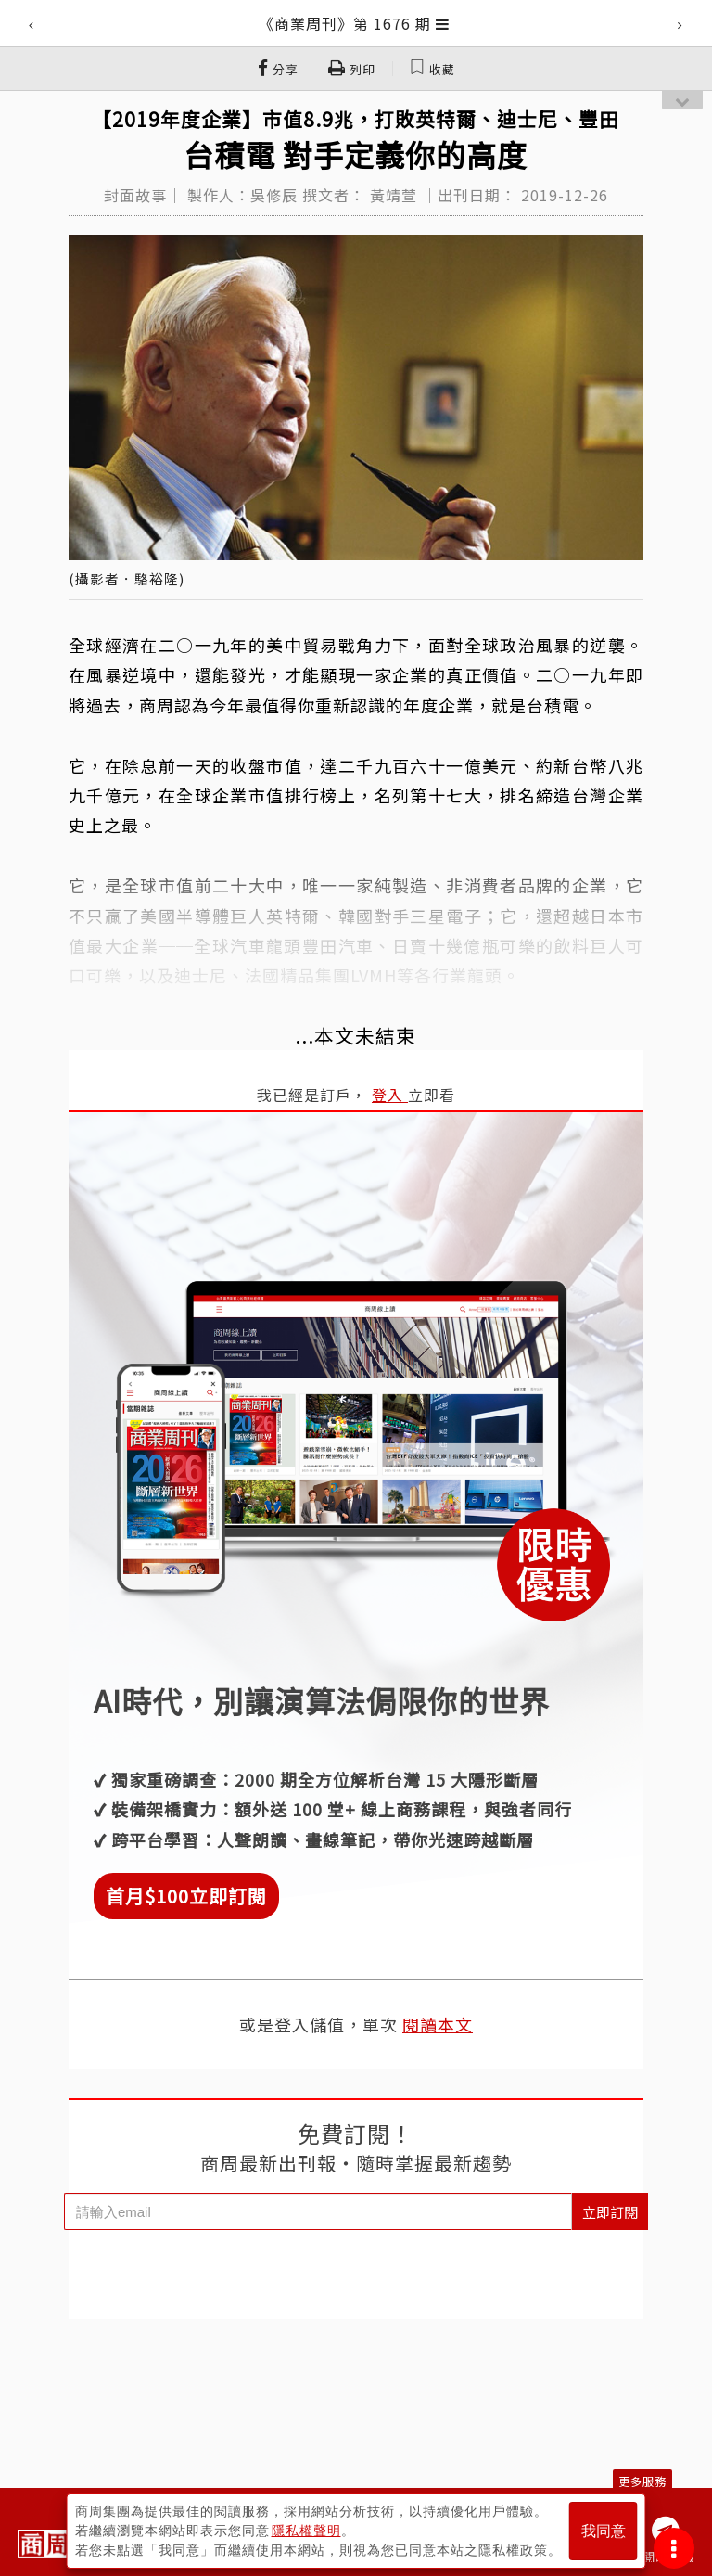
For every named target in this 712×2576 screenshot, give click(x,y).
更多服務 (642, 2481)
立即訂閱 (610, 2212)
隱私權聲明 (306, 2530)
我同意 (603, 2531)
